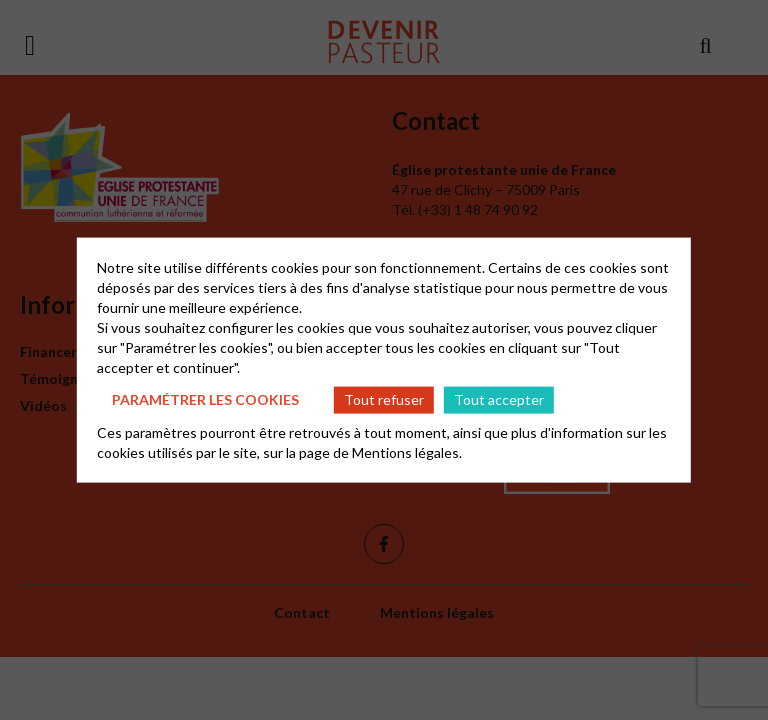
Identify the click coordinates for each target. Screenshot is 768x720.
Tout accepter (499, 399)
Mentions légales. (407, 451)
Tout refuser (384, 399)
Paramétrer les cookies (205, 399)
